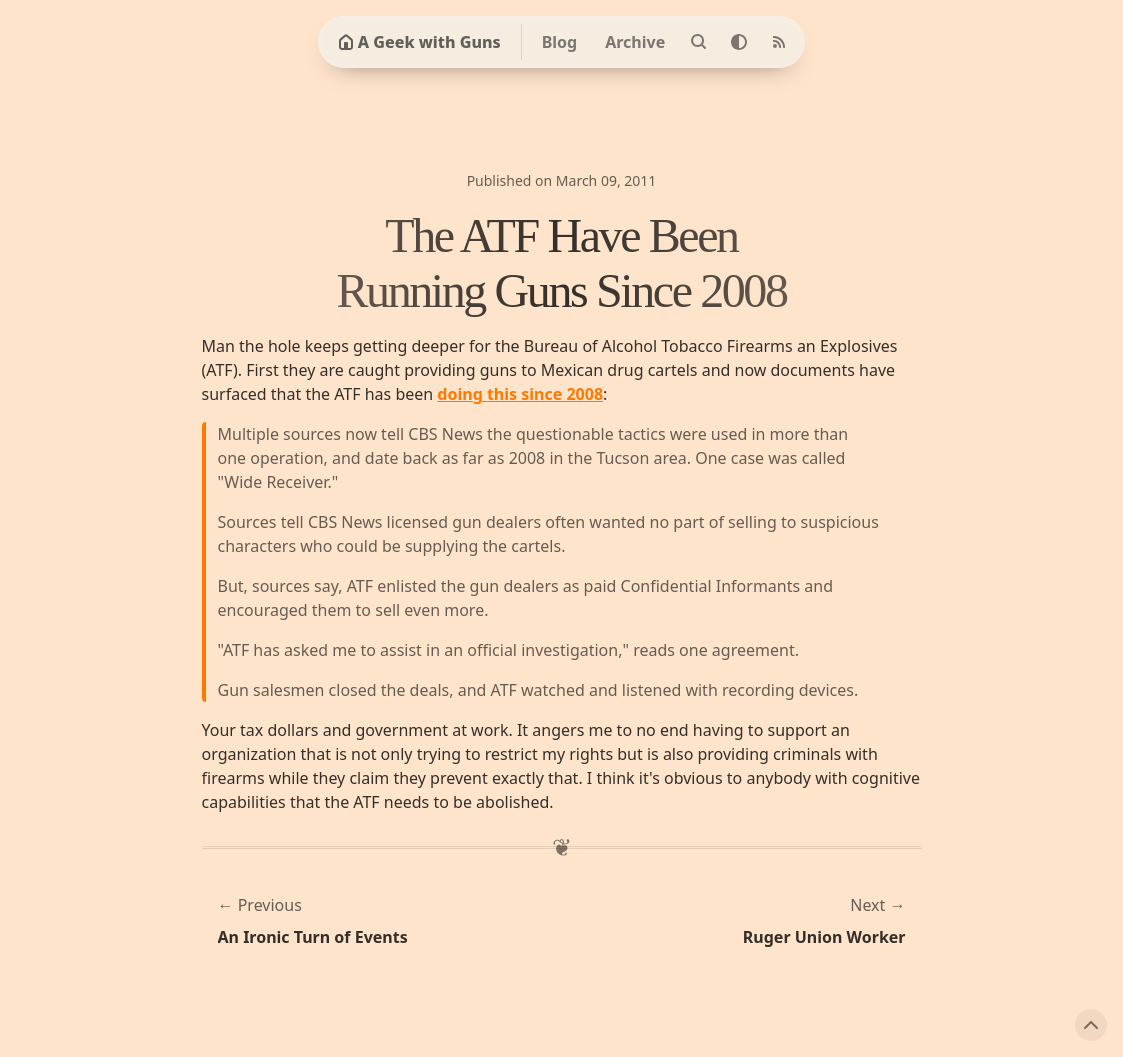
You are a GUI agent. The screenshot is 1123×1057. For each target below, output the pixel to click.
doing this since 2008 (520, 394)
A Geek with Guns (419, 42)
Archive (635, 42)
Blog (560, 42)
